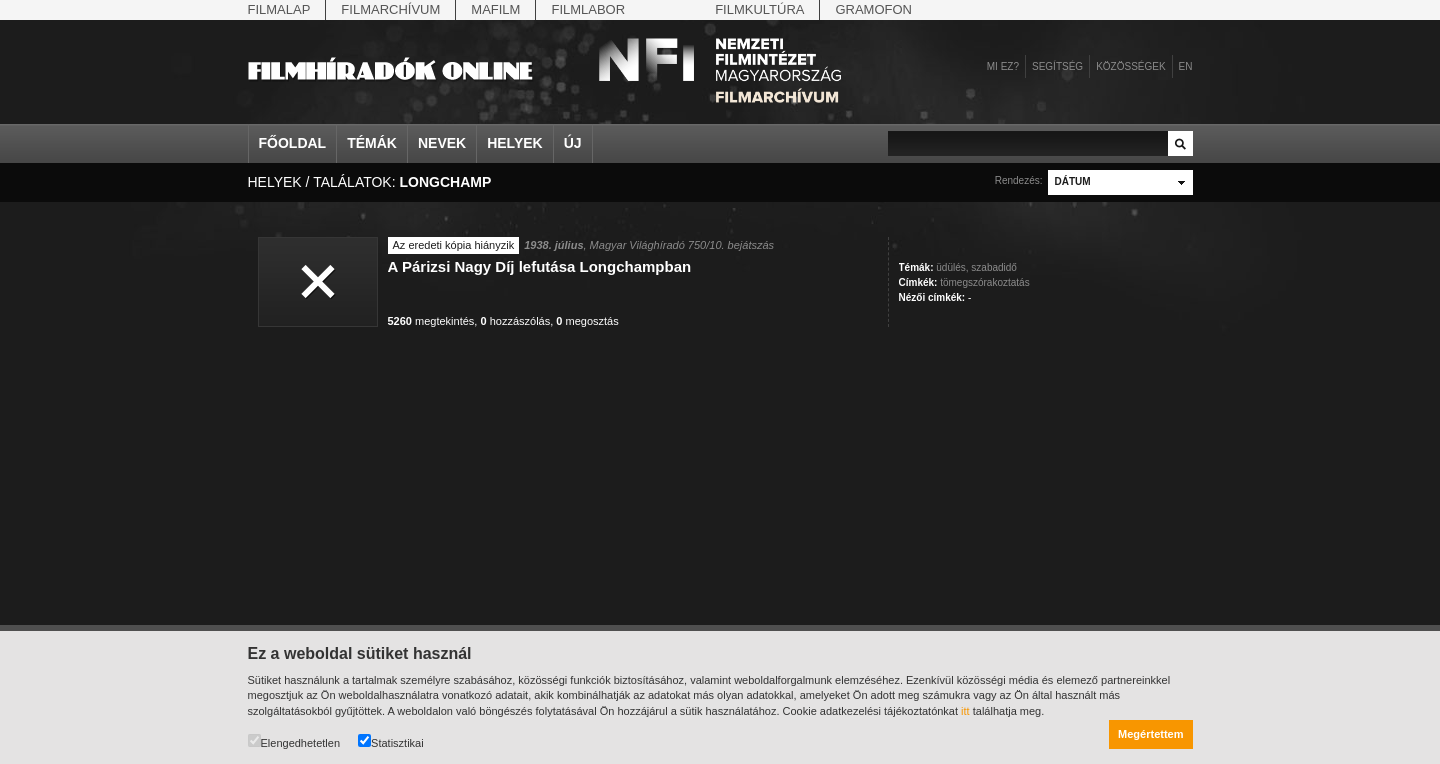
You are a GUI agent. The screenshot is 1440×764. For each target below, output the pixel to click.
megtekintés (431, 321)
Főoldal (293, 143)
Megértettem (1150, 734)
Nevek (442, 143)
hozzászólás (515, 321)
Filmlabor (588, 9)
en (1186, 66)
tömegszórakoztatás (985, 282)
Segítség (1057, 66)
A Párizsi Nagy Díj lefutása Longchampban (540, 266)
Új (573, 143)
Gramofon (873, 9)
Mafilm (495, 9)
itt (965, 711)
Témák (372, 143)
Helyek (515, 143)
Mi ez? (1003, 66)
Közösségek (1130, 66)
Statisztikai (391, 741)
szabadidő (994, 267)
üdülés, (952, 267)
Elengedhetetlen (294, 741)
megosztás (587, 321)
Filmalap (279, 9)
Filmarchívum (390, 9)
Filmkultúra (759, 9)
